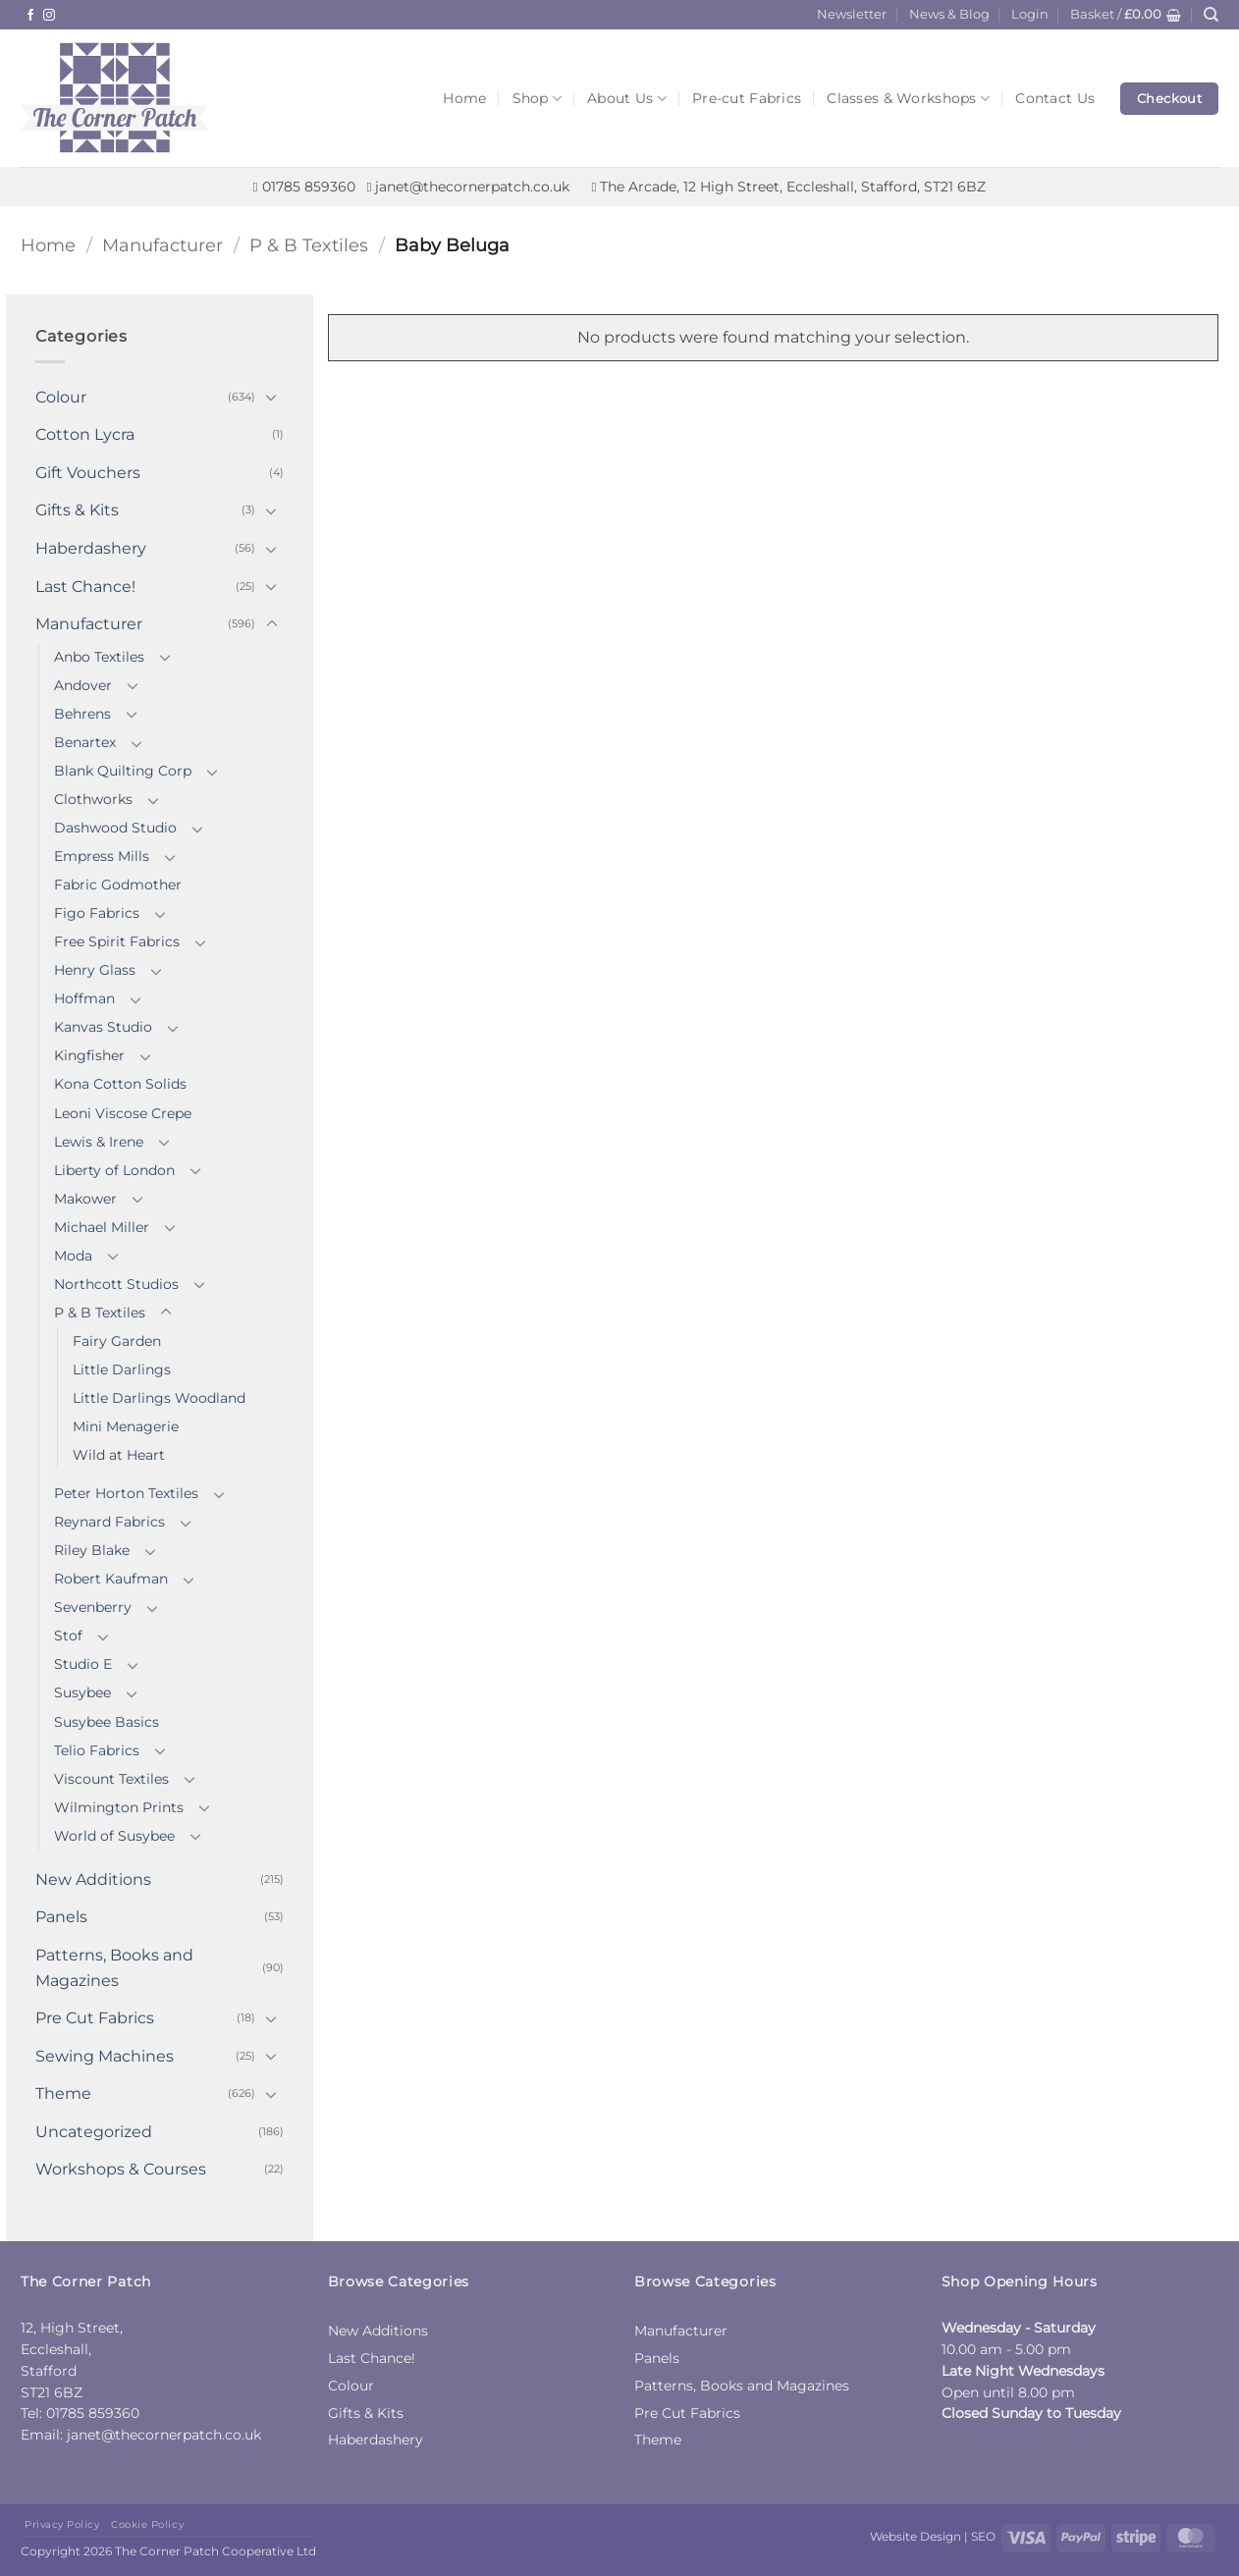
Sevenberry (93, 1607)
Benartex (85, 742)
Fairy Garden (117, 1341)
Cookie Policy (147, 2524)
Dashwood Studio (115, 827)
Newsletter (852, 14)
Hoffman (84, 998)
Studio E (83, 1664)
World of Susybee (114, 1836)
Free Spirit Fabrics (117, 941)
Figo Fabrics (96, 913)
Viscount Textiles (111, 1779)
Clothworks (93, 799)
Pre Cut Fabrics (94, 2018)
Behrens (82, 714)
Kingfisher (89, 1055)
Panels (61, 1916)
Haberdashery (90, 548)
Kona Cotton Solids (120, 1084)
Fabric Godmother (118, 884)
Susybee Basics (106, 1722)
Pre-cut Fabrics (746, 98)
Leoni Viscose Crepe (122, 1113)
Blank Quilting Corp (122, 770)
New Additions (93, 1879)
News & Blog (949, 14)
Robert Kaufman (111, 1578)
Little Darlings (122, 1369)
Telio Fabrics (96, 1750)
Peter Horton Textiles (126, 1493)
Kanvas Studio (103, 1027)
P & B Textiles (308, 245)
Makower (85, 1199)
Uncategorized (93, 2131)
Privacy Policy (62, 2524)
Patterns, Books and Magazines (114, 1968)
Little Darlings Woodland (159, 1398)
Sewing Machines (104, 2056)
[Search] (1211, 14)
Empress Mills (101, 856)
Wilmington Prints (119, 1807)
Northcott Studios (116, 1284)
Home (464, 98)
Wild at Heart (119, 1455)
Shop (537, 98)
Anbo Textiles (99, 657)
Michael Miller (101, 1227)
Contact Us (1055, 98)
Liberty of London (114, 1170)
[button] (1030, 14)
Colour (60, 397)
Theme (63, 2093)
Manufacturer (162, 245)
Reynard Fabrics (109, 1521)
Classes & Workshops (908, 98)
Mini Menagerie (126, 1426)
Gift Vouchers (87, 472)
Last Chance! (85, 586)
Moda (73, 1255)
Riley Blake (92, 1550)
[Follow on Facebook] (30, 16)
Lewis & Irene (98, 1142)
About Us (627, 98)
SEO (983, 2536)
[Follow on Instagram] (49, 16)
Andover (83, 685)
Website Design (915, 2536)
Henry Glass (94, 970)
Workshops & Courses (120, 2169)
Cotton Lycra (85, 434)
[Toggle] (272, 396)
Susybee (82, 1692)
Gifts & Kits (77, 510)
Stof (68, 1635)
